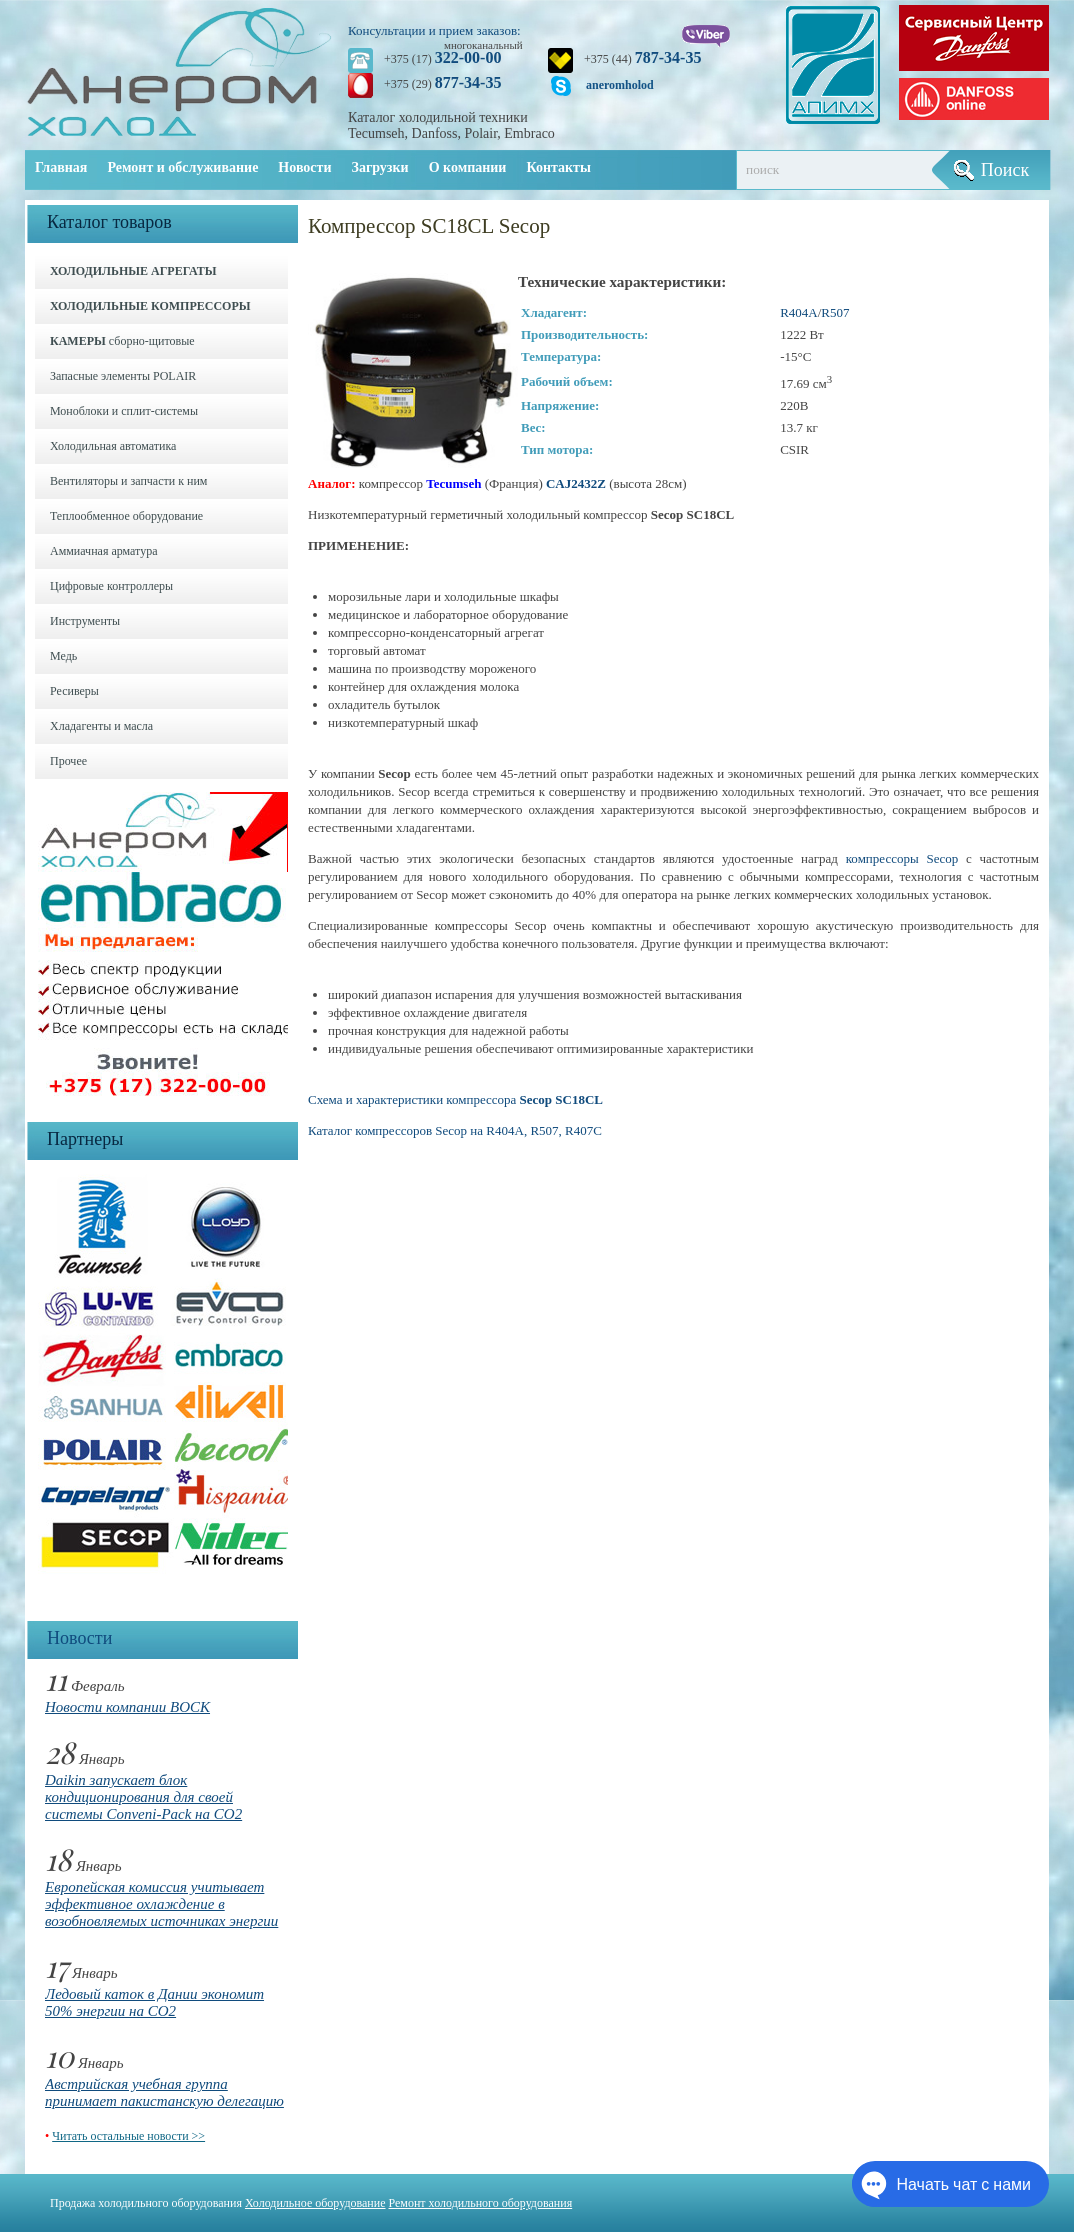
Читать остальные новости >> (128, 2136)
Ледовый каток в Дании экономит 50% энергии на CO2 (154, 2002)
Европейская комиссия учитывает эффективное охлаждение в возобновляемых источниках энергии (161, 1904)
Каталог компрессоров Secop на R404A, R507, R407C (455, 1130)
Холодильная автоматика (113, 446)
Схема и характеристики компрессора (455, 1099)
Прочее (68, 761)
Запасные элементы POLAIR (123, 376)
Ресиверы (74, 691)
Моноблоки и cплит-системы (124, 411)
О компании (468, 167)
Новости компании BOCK (127, 1707)
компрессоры (886, 858)
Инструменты (85, 621)
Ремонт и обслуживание (182, 167)
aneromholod (620, 85)
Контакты (558, 167)
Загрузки (380, 167)
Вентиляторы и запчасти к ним (128, 481)
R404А (799, 312)
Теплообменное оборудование (126, 516)
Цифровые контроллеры (111, 586)
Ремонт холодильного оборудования (481, 2203)
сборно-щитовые (122, 341)
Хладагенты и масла (101, 726)
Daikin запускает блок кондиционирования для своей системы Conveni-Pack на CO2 (143, 1797)
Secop (942, 858)
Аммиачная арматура (104, 551)
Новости (304, 167)
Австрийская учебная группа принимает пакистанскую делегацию (164, 2092)
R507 (835, 312)
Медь (63, 656)
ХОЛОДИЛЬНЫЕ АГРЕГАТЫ (133, 271)
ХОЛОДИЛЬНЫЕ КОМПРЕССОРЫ (150, 306)
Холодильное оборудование (315, 2203)
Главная (61, 167)
